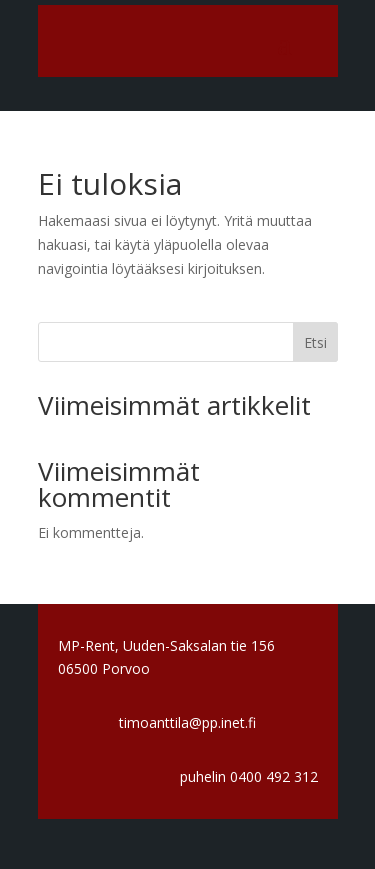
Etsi (315, 342)
